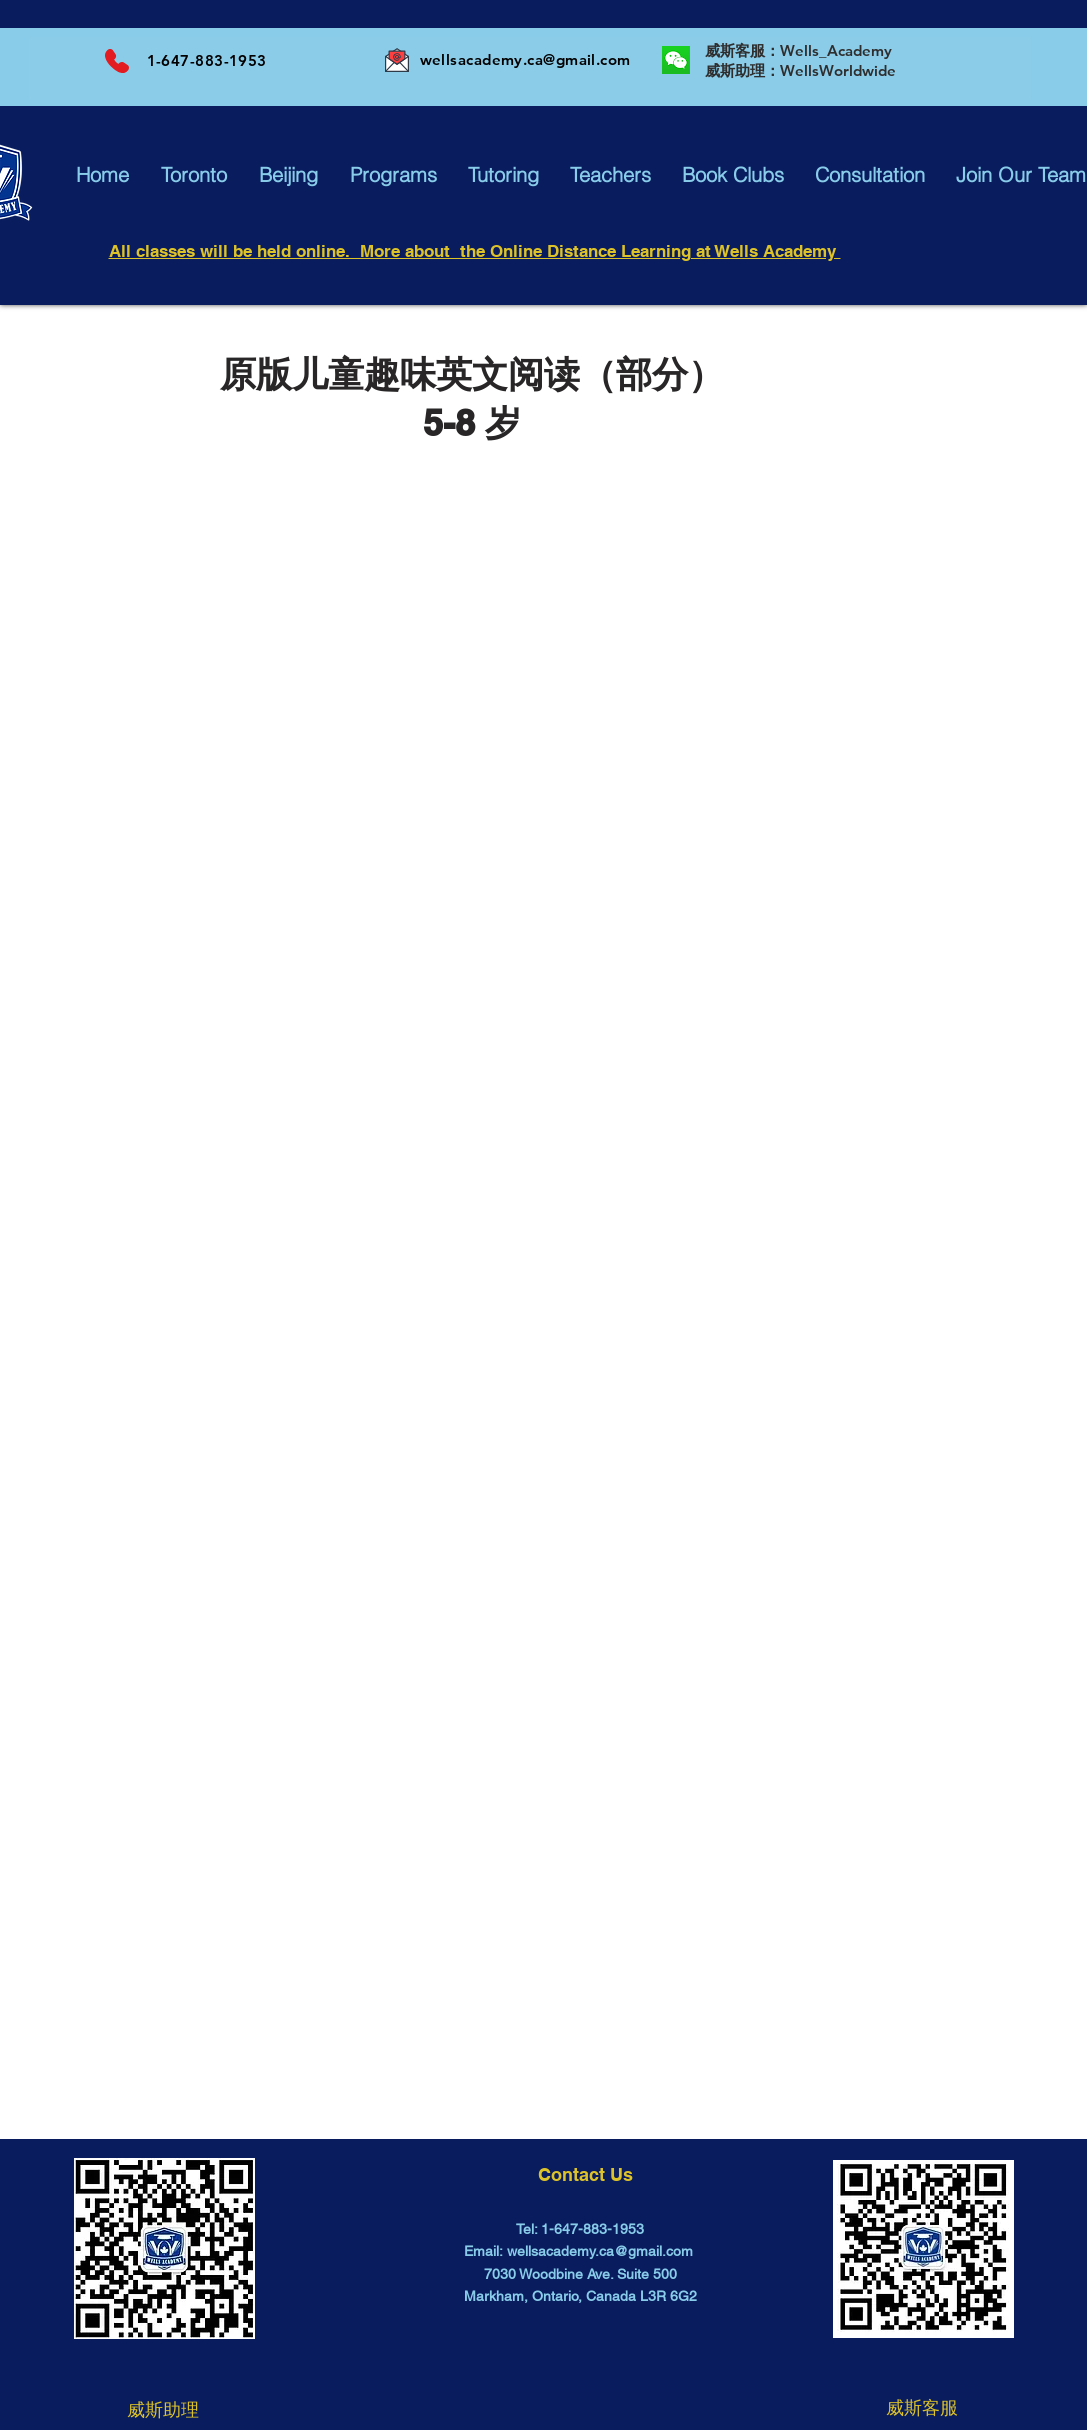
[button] (102, 175)
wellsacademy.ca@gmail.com (525, 59)
